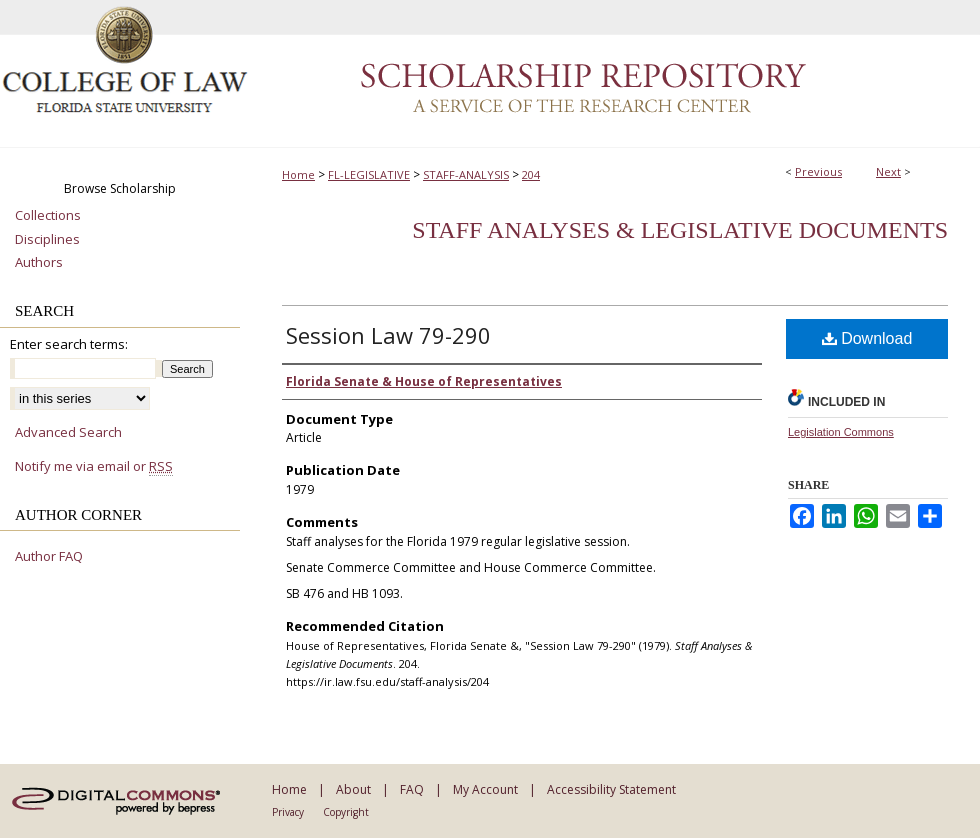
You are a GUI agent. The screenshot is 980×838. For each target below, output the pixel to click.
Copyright (346, 812)
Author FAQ (49, 557)
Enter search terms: (69, 344)
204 (531, 174)
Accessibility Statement (611, 789)
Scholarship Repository (615, 74)
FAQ (412, 789)
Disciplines (47, 240)
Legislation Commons (841, 432)
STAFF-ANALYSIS (466, 174)
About (353, 789)
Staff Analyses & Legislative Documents (680, 230)
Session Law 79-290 (388, 335)
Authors (39, 263)
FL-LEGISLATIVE (369, 174)
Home (298, 174)
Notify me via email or (94, 467)
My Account (485, 789)
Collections (48, 216)
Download (867, 338)
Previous (818, 171)
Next (888, 171)
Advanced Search (68, 432)
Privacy (288, 812)
